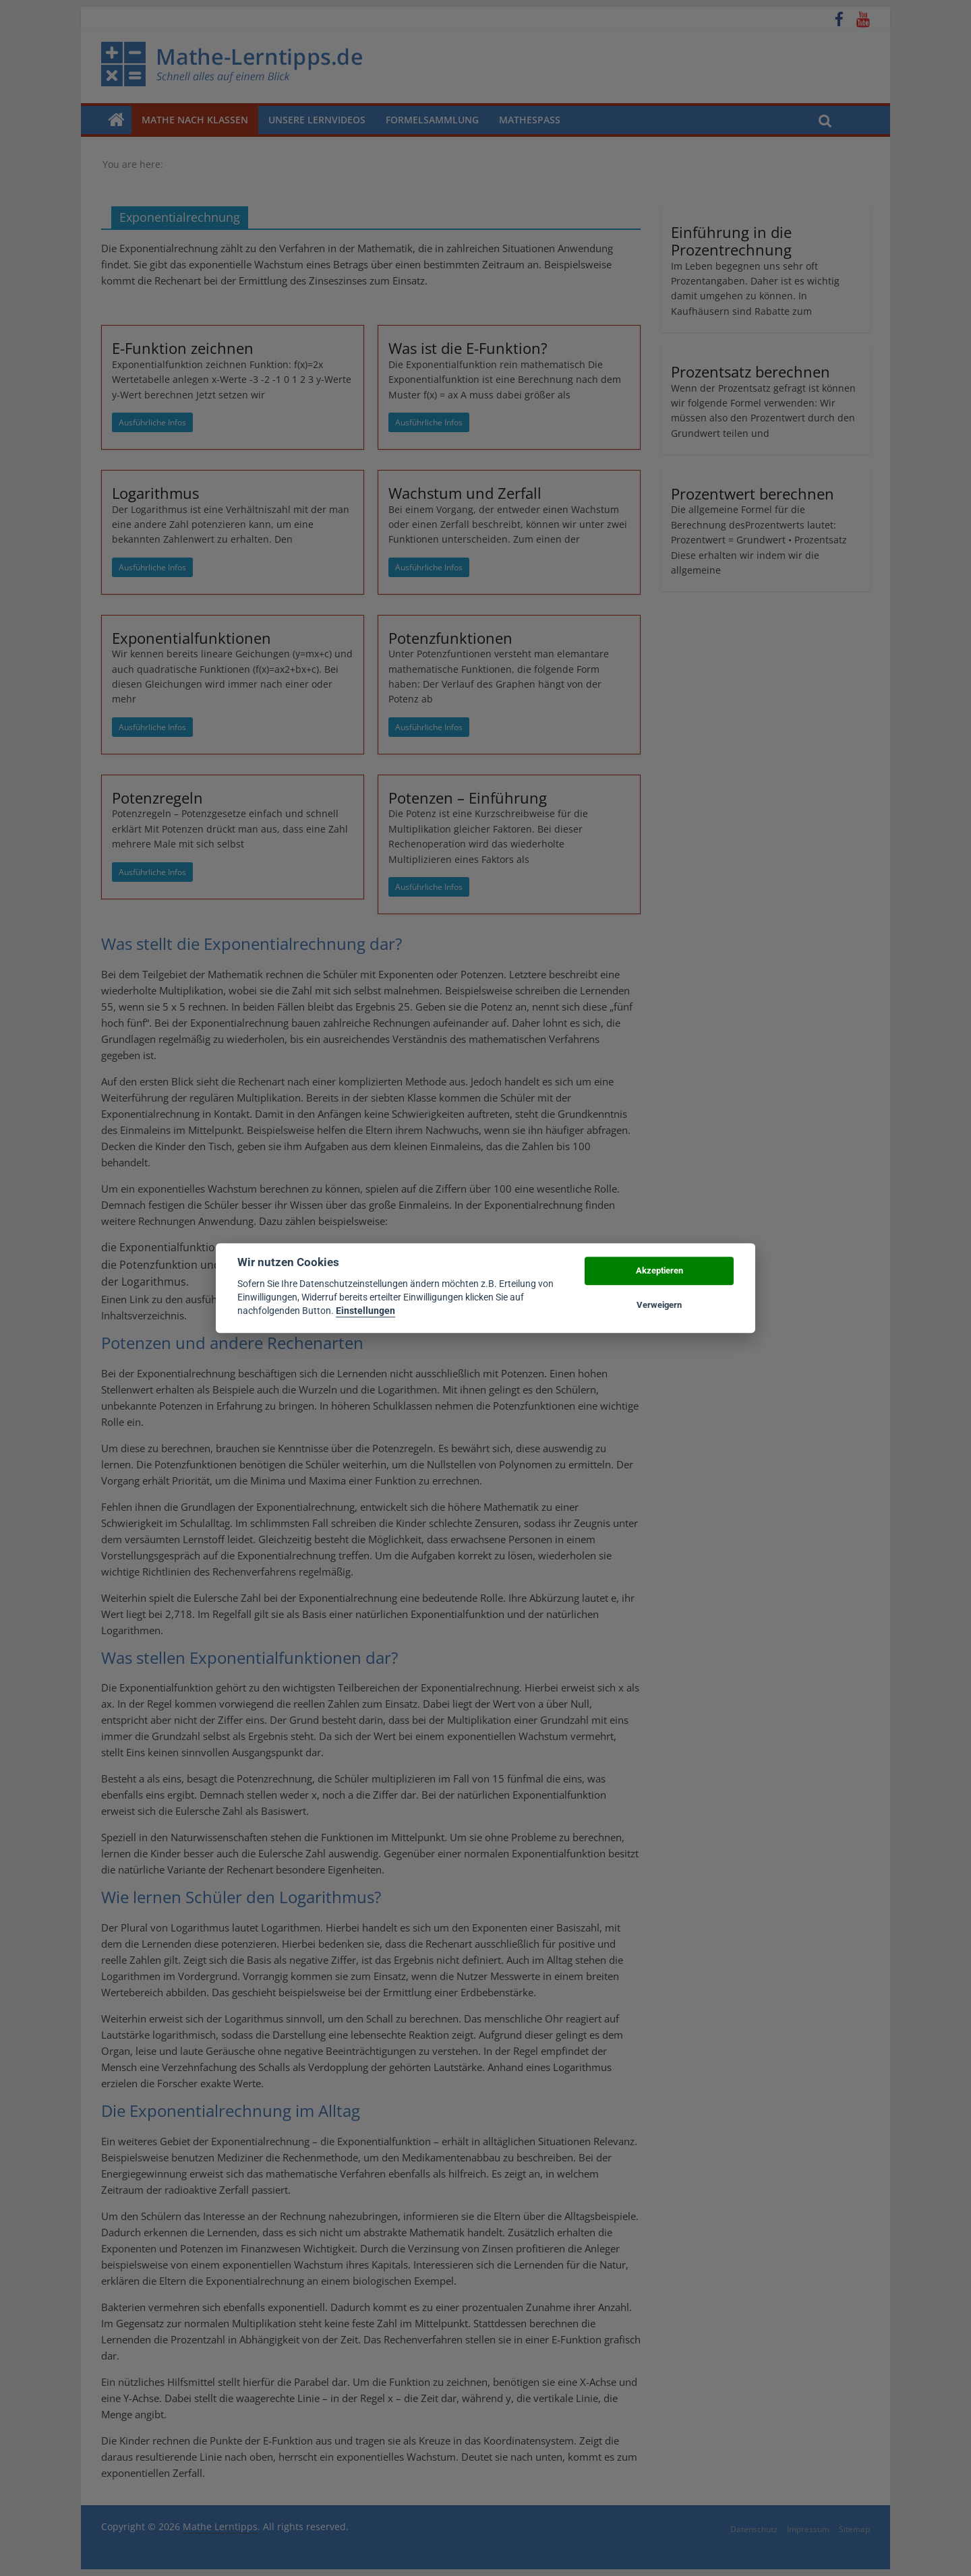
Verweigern (659, 1305)
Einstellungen (365, 1311)
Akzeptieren (659, 1271)
